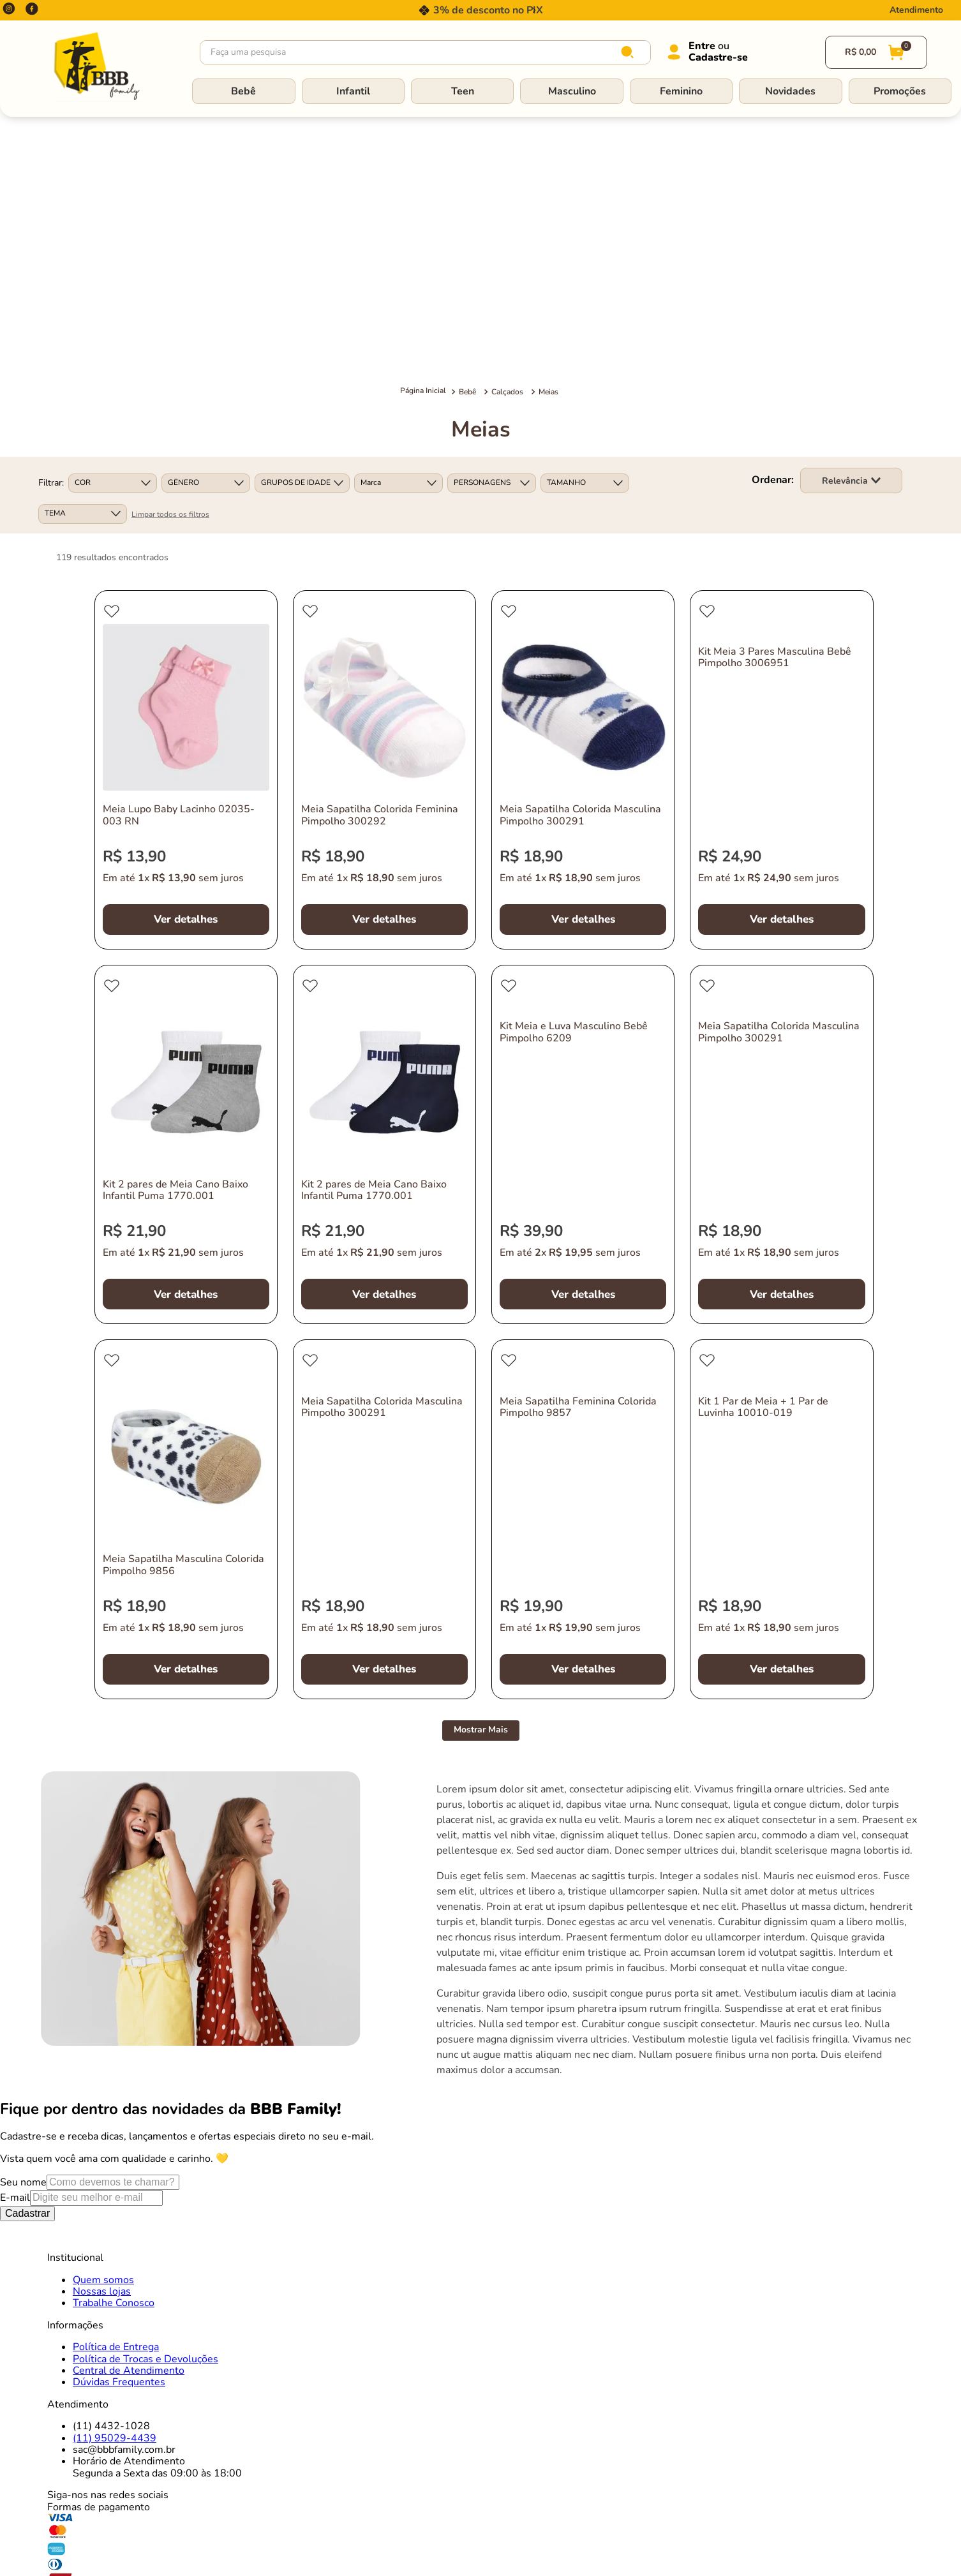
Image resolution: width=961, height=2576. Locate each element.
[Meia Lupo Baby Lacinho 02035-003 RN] (186, 506)
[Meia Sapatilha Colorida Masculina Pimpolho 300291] (583, 506)
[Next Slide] (534, 10)
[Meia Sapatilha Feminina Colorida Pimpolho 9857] (583, 1256)
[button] (112, 219)
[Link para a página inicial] (423, 128)
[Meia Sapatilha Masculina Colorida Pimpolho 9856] (186, 1256)
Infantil (353, 91)
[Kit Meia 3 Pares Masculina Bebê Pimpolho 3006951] (781, 506)
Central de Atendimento (128, 2107)
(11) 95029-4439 (114, 2175)
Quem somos (103, 2016)
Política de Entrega (116, 2083)
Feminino (681, 91)
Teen (462, 91)
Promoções (900, 91)
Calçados (507, 128)
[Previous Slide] (427, 10)
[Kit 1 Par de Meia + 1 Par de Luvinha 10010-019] (781, 1256)
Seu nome (23, 1919)
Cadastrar (27, 1949)
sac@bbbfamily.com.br (124, 2186)
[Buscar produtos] (630, 52)
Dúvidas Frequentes (119, 2119)
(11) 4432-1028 (111, 2162)
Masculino (572, 91)
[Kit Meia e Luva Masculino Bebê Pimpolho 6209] (583, 881)
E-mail (15, 1935)
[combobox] (425, 52)
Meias (548, 128)
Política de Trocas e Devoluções (145, 2095)
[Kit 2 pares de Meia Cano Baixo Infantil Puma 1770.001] (186, 881)
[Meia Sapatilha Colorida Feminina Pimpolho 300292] (384, 506)
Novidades (790, 91)
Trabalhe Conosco (113, 2040)
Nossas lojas (102, 2028)
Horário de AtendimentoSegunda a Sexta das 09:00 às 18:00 (157, 2204)
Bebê (243, 91)
